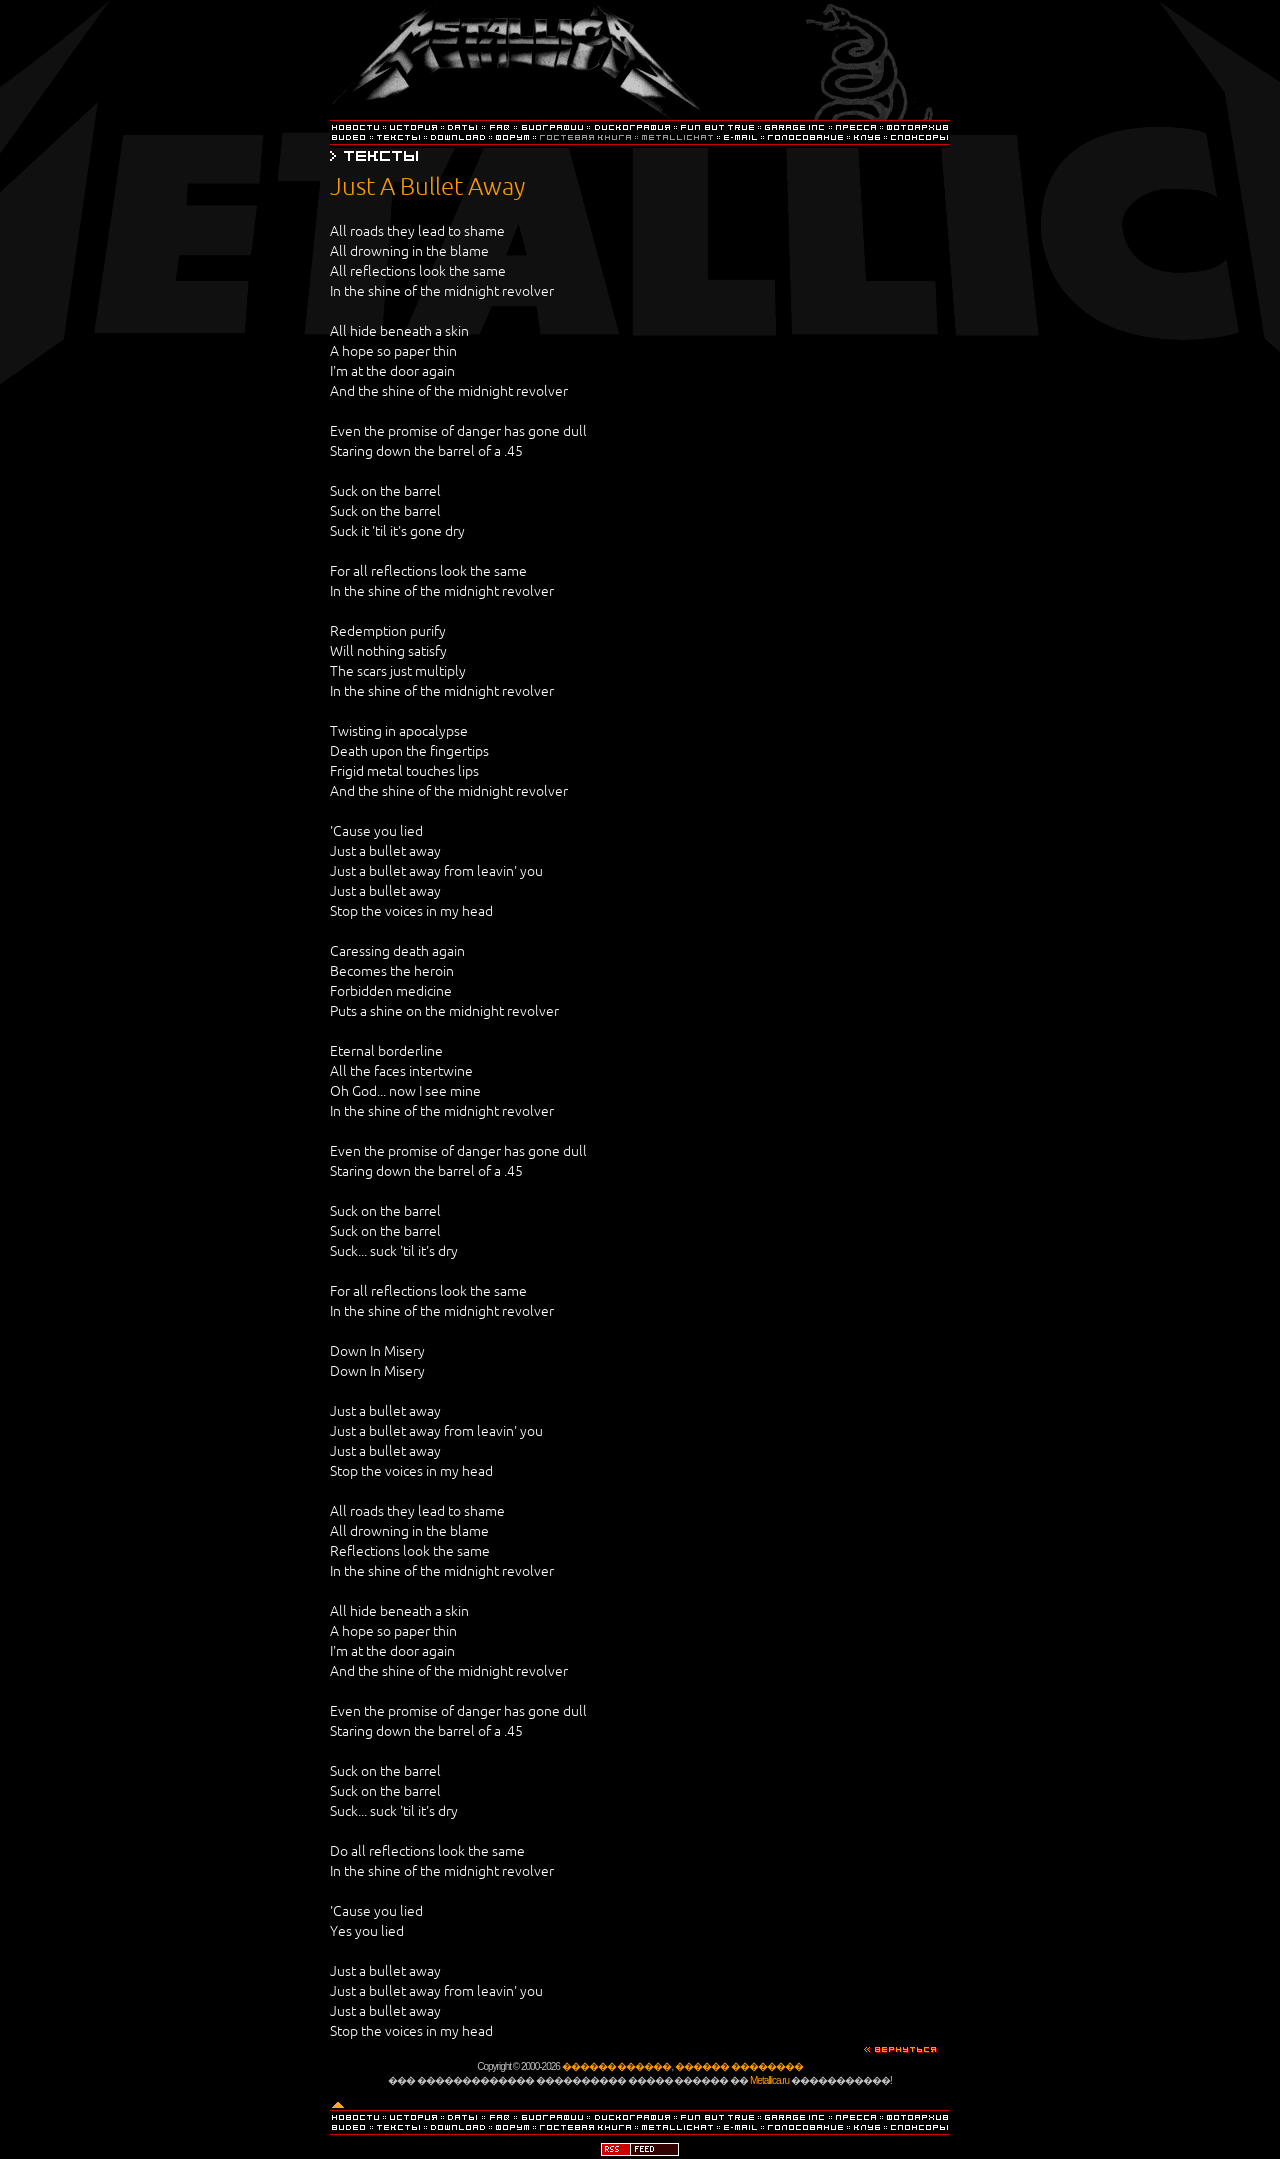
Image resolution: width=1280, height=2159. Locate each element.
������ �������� (739, 2066)
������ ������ (617, 2066)
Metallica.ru (769, 2080)
